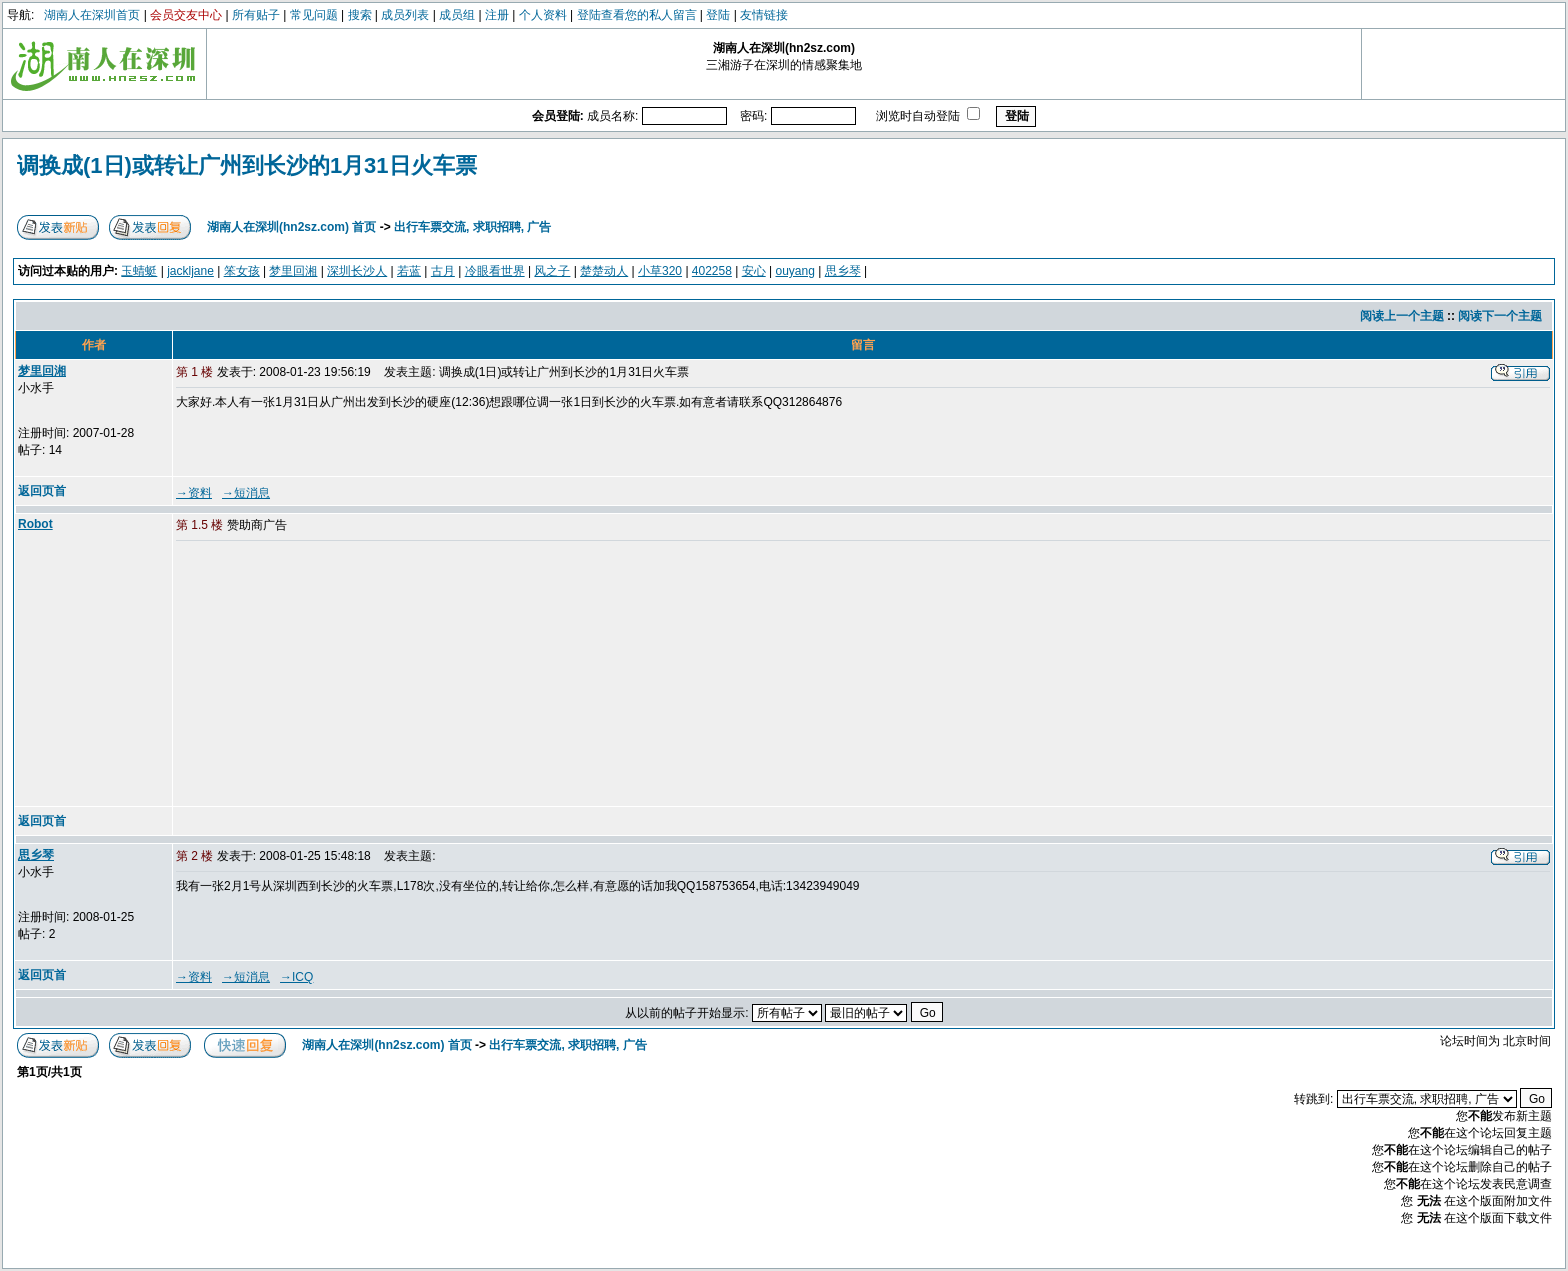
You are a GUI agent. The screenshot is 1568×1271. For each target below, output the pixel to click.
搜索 (360, 15)
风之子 (552, 271)
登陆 (718, 15)
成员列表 (405, 15)
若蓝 (409, 271)
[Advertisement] (329, 675)
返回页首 (42, 491)
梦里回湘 (293, 271)
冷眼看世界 (495, 271)
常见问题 (314, 15)
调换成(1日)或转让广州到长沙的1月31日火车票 (247, 165)
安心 (754, 271)
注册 (497, 15)
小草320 (660, 271)
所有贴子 (256, 15)
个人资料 (543, 15)
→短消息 (246, 493)
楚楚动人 (604, 271)
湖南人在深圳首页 (92, 15)
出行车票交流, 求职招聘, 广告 (472, 227)
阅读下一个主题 (1500, 316)
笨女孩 (242, 271)
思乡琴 (843, 271)
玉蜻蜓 (139, 271)
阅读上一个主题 (1402, 316)
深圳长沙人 (357, 271)
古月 (443, 271)
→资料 (194, 493)
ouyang (794, 271)
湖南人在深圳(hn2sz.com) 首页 (291, 227)
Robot (35, 524)
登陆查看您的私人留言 (637, 15)
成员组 (457, 15)
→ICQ (296, 977)
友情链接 (764, 15)
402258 (712, 271)
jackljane (190, 271)
